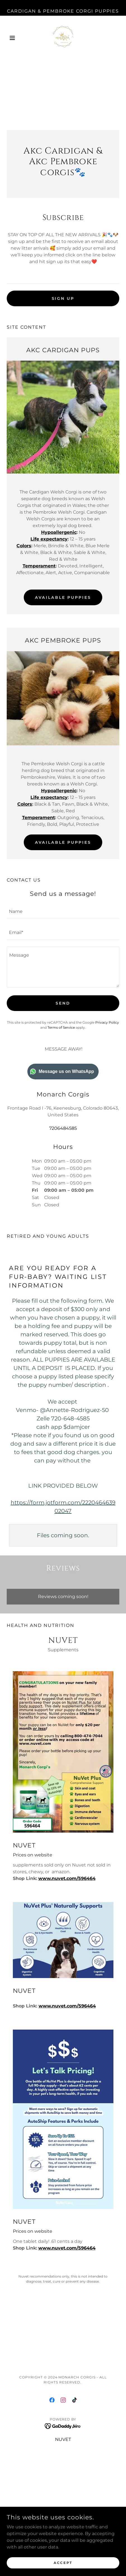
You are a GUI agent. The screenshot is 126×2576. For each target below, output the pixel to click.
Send (63, 1003)
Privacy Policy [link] (107, 1022)
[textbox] (63, 277)
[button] (15, 37)
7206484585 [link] (63, 1128)
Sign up (63, 298)
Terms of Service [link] (61, 1027)
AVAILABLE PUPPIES (63, 597)
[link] (63, 37)
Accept (63, 2563)
